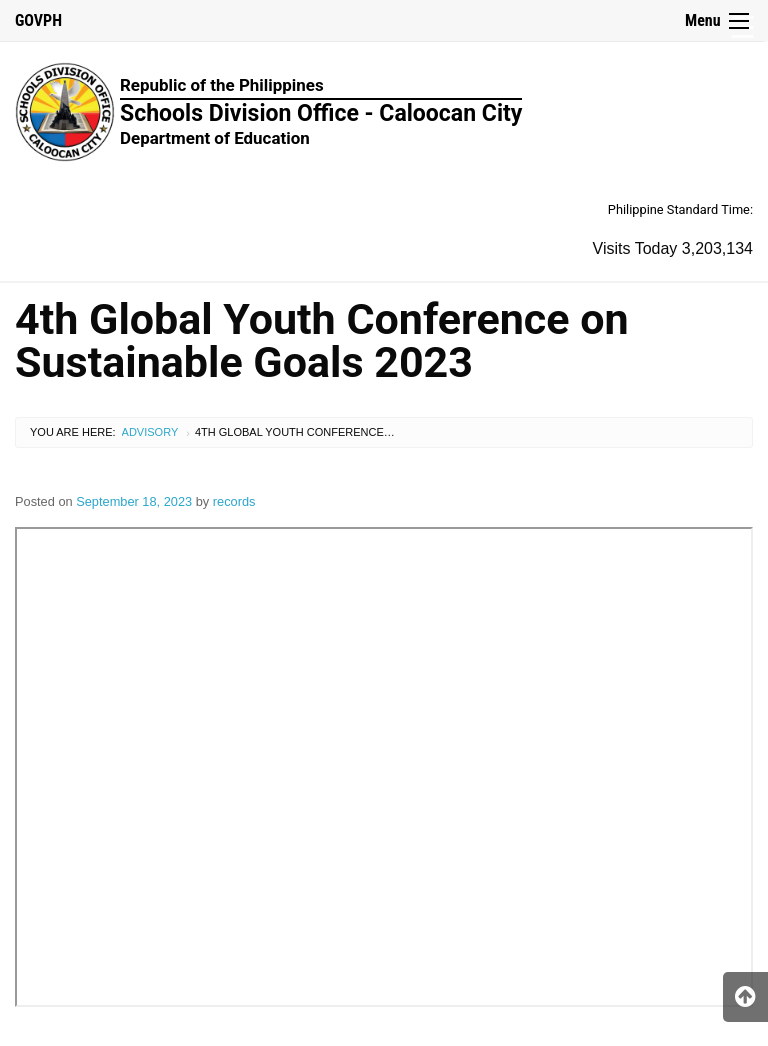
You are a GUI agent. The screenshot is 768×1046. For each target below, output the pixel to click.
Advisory (150, 432)
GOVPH (38, 20)
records (234, 501)
